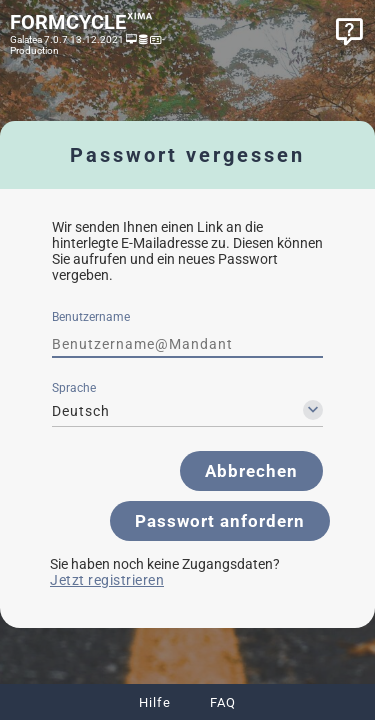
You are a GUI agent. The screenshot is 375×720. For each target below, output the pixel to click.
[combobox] (187, 411)
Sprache (74, 388)
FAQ (223, 702)
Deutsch (81, 411)
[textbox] (187, 344)
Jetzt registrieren (107, 580)
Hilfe (155, 702)
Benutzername (91, 317)
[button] (251, 471)
